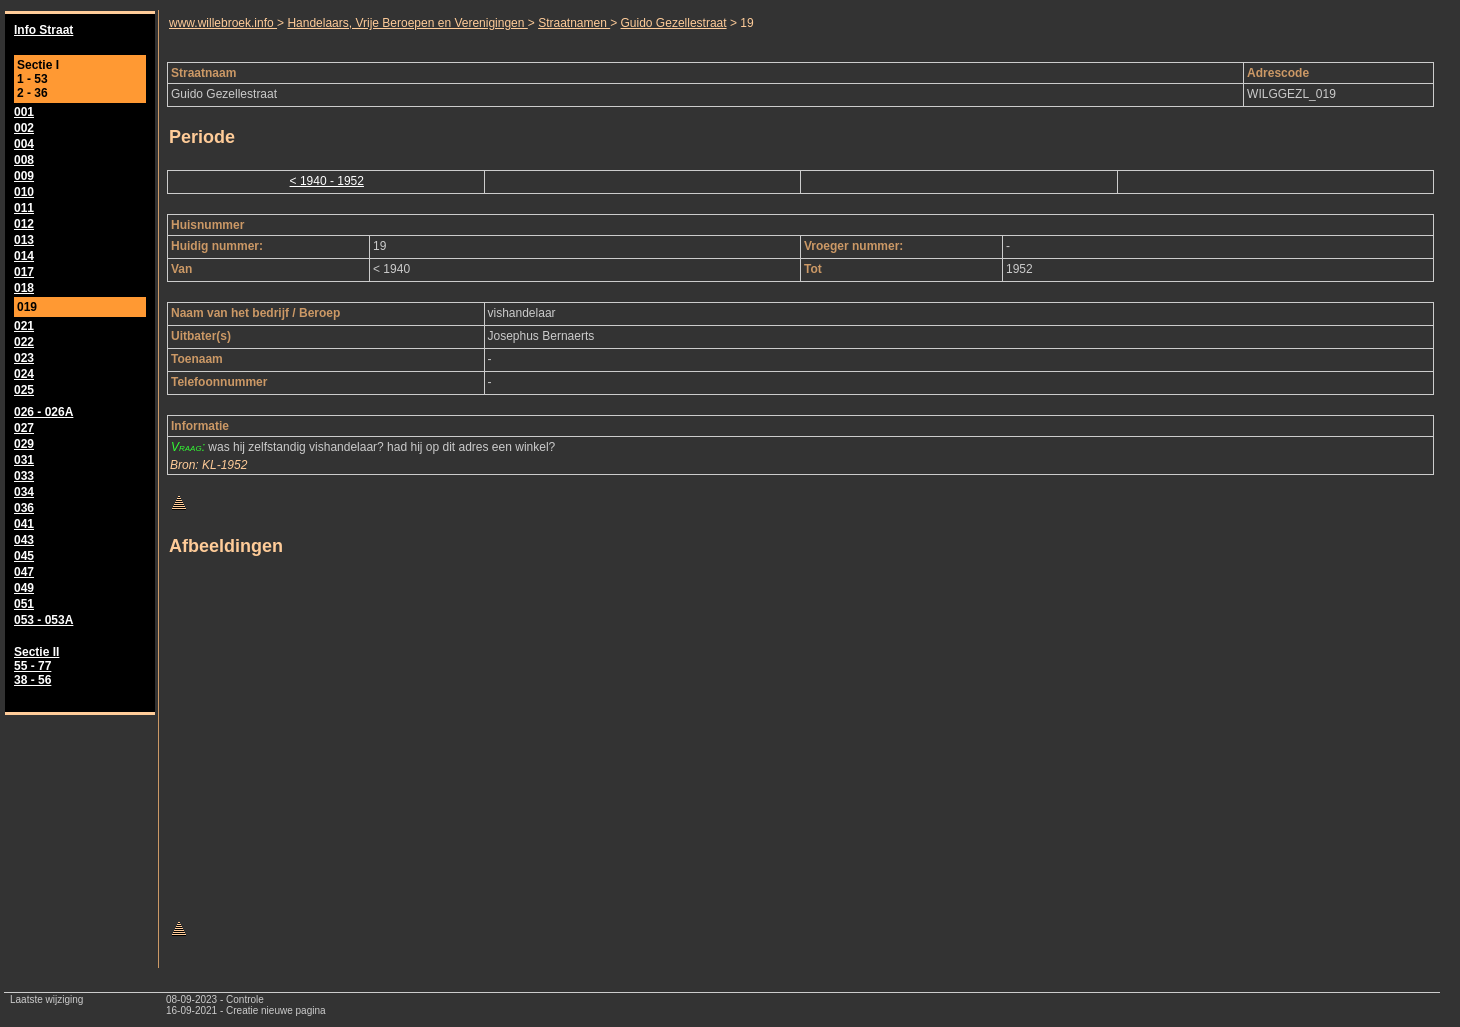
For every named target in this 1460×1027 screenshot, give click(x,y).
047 (24, 572)
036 (24, 508)
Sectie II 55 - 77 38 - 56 (36, 666)
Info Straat (43, 30)
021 (24, 326)
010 (24, 192)
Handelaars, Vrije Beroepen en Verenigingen (407, 23)
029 (24, 444)
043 (24, 540)
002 (24, 128)
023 (24, 358)
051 (24, 604)
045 (24, 556)
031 (24, 460)
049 (24, 588)
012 (24, 224)
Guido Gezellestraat (674, 23)
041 (24, 524)
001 (24, 112)
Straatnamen (574, 23)
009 (24, 176)
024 (24, 374)
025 (24, 390)
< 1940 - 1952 (327, 181)
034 (24, 492)
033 (24, 476)
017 (24, 272)
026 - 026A (43, 412)
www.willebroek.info (223, 23)
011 (24, 208)
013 (24, 240)
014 (24, 256)
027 (24, 428)
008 (24, 160)
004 (24, 144)
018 (24, 288)
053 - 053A (43, 620)
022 (24, 342)
